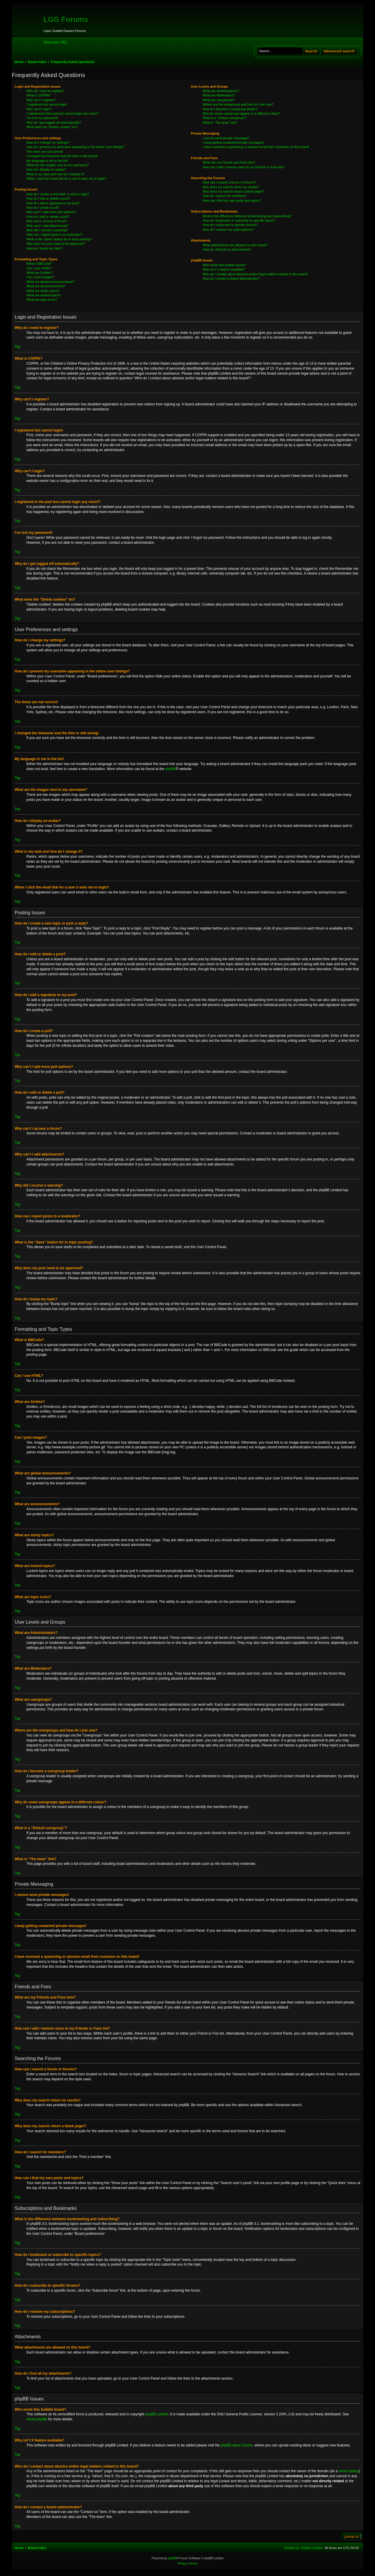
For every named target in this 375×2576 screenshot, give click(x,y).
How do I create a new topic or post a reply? (57, 194)
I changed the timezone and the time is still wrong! (62, 156)
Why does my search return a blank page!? (233, 191)
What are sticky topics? (42, 291)
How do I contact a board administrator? (231, 278)
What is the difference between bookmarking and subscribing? (247, 216)
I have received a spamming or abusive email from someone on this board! (256, 147)
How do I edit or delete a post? (48, 198)
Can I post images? (40, 277)
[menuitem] (63, 42)
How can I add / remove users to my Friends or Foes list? (243, 167)
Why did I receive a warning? (47, 230)
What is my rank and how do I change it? (55, 174)
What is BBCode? (39, 263)
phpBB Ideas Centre (237, 2445)
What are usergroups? (219, 100)
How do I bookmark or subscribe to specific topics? (239, 220)
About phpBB (36, 2419)
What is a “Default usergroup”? (225, 118)
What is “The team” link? (220, 122)
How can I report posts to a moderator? (54, 234)
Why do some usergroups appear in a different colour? (241, 113)
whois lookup (349, 2471)
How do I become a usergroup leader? (230, 109)
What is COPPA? (38, 95)
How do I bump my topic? (44, 248)
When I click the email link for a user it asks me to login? (66, 178)
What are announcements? (45, 286)
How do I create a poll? (42, 207)
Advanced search (339, 51)
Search (311, 51)
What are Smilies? (39, 272)
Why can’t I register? (41, 100)
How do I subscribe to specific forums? (230, 225)
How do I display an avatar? (46, 169)
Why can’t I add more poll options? (51, 212)
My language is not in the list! (47, 160)
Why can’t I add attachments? (47, 225)
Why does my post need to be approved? (55, 243)
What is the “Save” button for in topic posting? (59, 239)
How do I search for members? (225, 196)
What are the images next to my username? (57, 165)
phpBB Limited (156, 2414)
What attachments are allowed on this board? (235, 245)
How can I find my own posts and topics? (232, 200)
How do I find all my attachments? (227, 249)
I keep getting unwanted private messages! (233, 142)
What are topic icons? (41, 299)
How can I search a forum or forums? (229, 182)
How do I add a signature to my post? (53, 203)
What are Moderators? (219, 95)
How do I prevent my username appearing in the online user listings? (75, 147)
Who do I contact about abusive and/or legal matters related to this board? (255, 274)
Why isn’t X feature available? (224, 269)
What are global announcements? (50, 281)
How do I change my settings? (47, 142)
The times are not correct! (44, 151)
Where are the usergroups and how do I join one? (238, 104)
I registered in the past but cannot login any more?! (62, 113)
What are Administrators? (221, 91)
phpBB (170, 769)
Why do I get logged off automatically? (53, 122)
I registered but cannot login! (46, 104)
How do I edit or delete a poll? (47, 216)
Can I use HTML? (39, 268)
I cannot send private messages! (226, 138)
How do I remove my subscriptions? (228, 229)
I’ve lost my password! (42, 118)
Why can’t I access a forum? (46, 221)
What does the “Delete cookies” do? (52, 127)
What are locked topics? (43, 295)
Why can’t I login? (39, 109)
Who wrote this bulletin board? (224, 265)
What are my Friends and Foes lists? (229, 162)
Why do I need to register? (45, 91)
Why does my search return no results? (231, 187)
